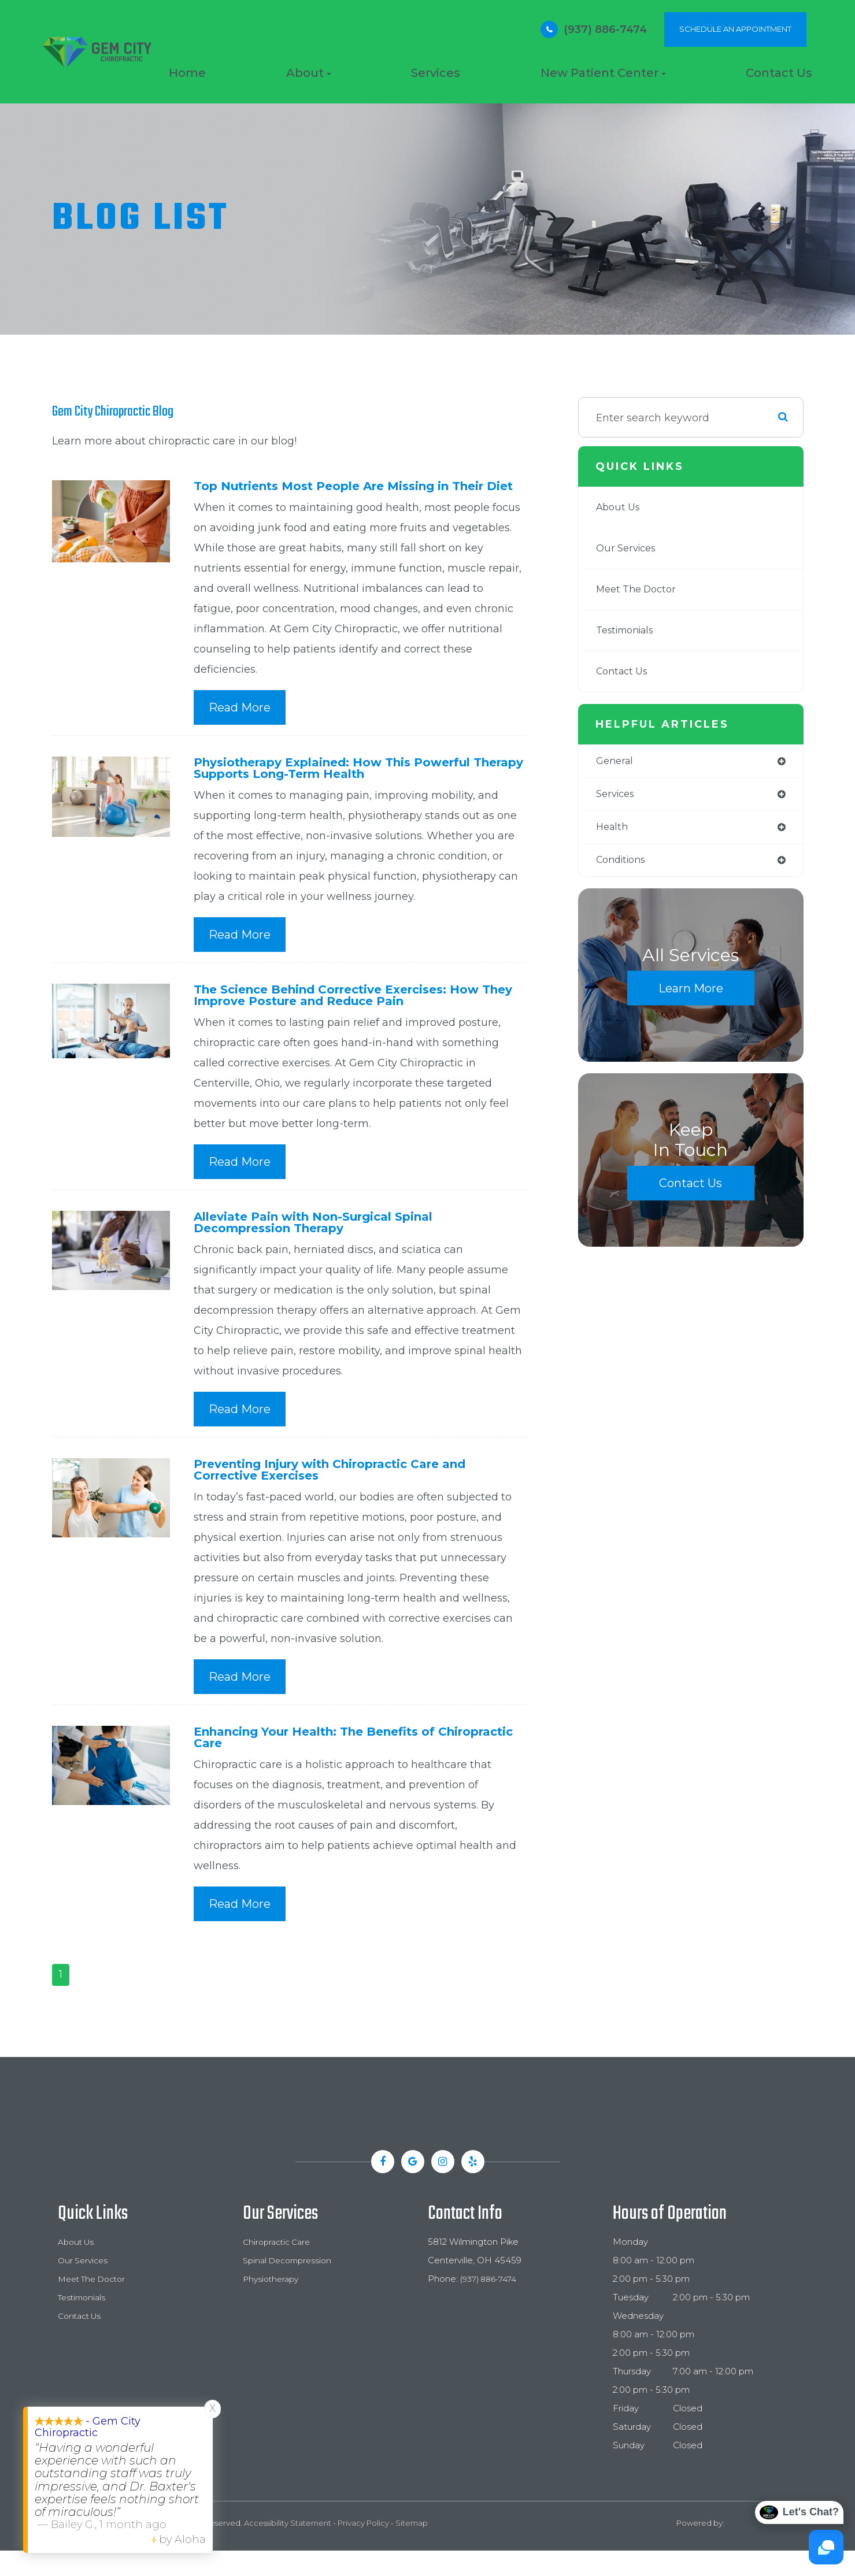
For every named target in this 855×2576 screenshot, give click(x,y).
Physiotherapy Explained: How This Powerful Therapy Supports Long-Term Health (347, 783)
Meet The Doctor (640, 589)
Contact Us (779, 73)
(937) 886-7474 (605, 29)
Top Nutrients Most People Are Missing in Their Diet (354, 493)
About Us (620, 507)
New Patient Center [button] (603, 73)
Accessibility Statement (287, 2548)
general (616, 761)
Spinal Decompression (291, 2286)
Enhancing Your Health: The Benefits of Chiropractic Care (329, 1761)
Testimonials (629, 630)
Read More (240, 721)
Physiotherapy (273, 2304)
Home (187, 73)
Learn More (690, 993)
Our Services (628, 548)
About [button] (308, 73)
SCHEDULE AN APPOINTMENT (735, 29)
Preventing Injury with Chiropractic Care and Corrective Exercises (346, 1491)
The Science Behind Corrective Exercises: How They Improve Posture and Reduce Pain (350, 1012)
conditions (624, 864)
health (613, 830)
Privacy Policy (363, 2548)
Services (435, 73)
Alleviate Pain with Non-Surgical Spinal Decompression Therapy (326, 1242)
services (617, 796)
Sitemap (411, 2548)
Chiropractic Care (279, 2267)
